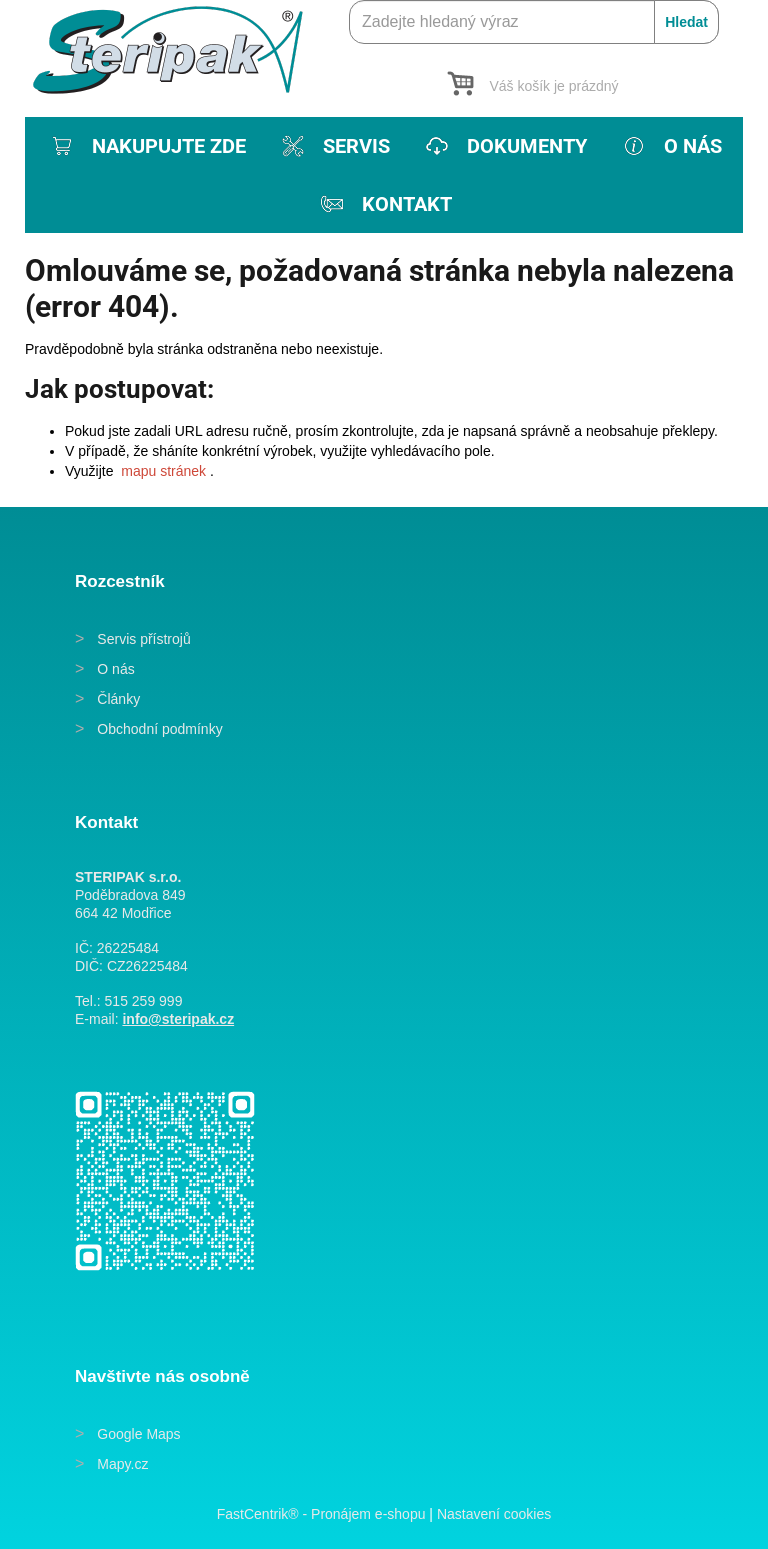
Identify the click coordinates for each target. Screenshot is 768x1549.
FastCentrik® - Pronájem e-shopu (321, 1514)
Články (118, 699)
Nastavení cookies (494, 1514)
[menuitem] (146, 146)
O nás (115, 669)
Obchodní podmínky (159, 729)
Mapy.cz (122, 1464)
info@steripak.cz (178, 1019)
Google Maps (138, 1434)
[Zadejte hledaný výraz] (534, 22)
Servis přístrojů (143, 639)
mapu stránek (163, 471)
